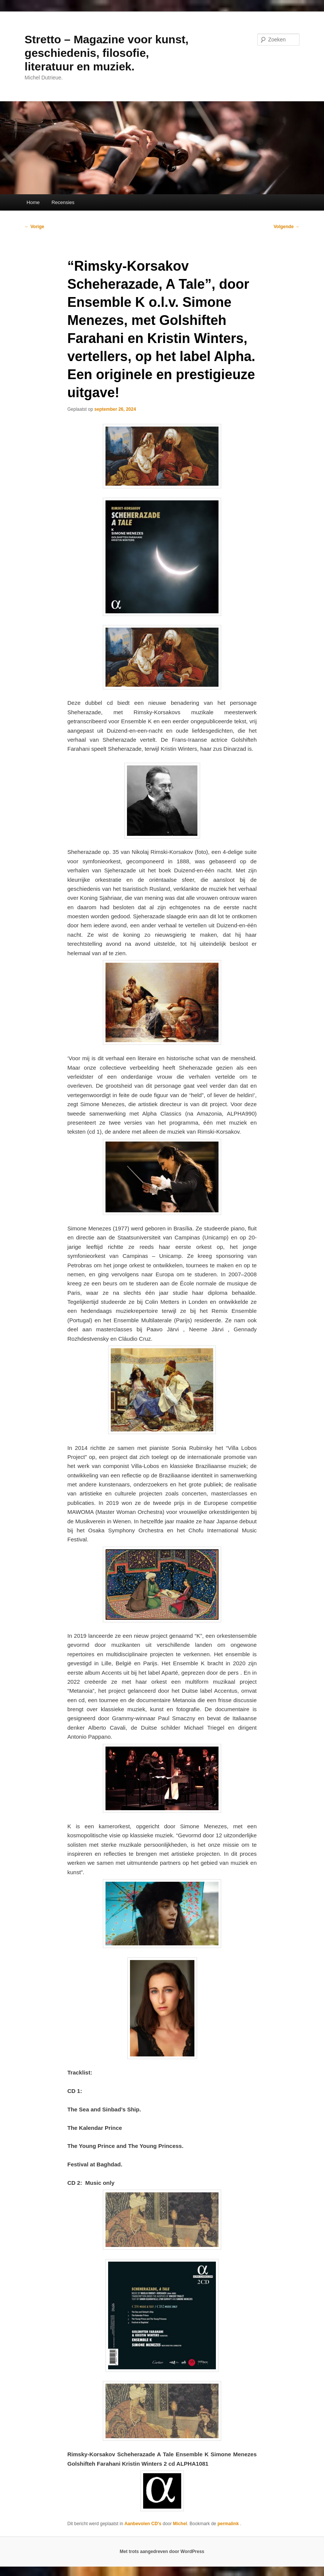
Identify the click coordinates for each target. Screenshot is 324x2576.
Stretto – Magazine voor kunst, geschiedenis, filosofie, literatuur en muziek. (106, 53)
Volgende (286, 226)
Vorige (34, 226)
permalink (228, 2523)
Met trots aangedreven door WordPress (162, 2551)
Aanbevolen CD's (142, 2523)
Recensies (63, 202)
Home (33, 202)
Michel (180, 2523)
